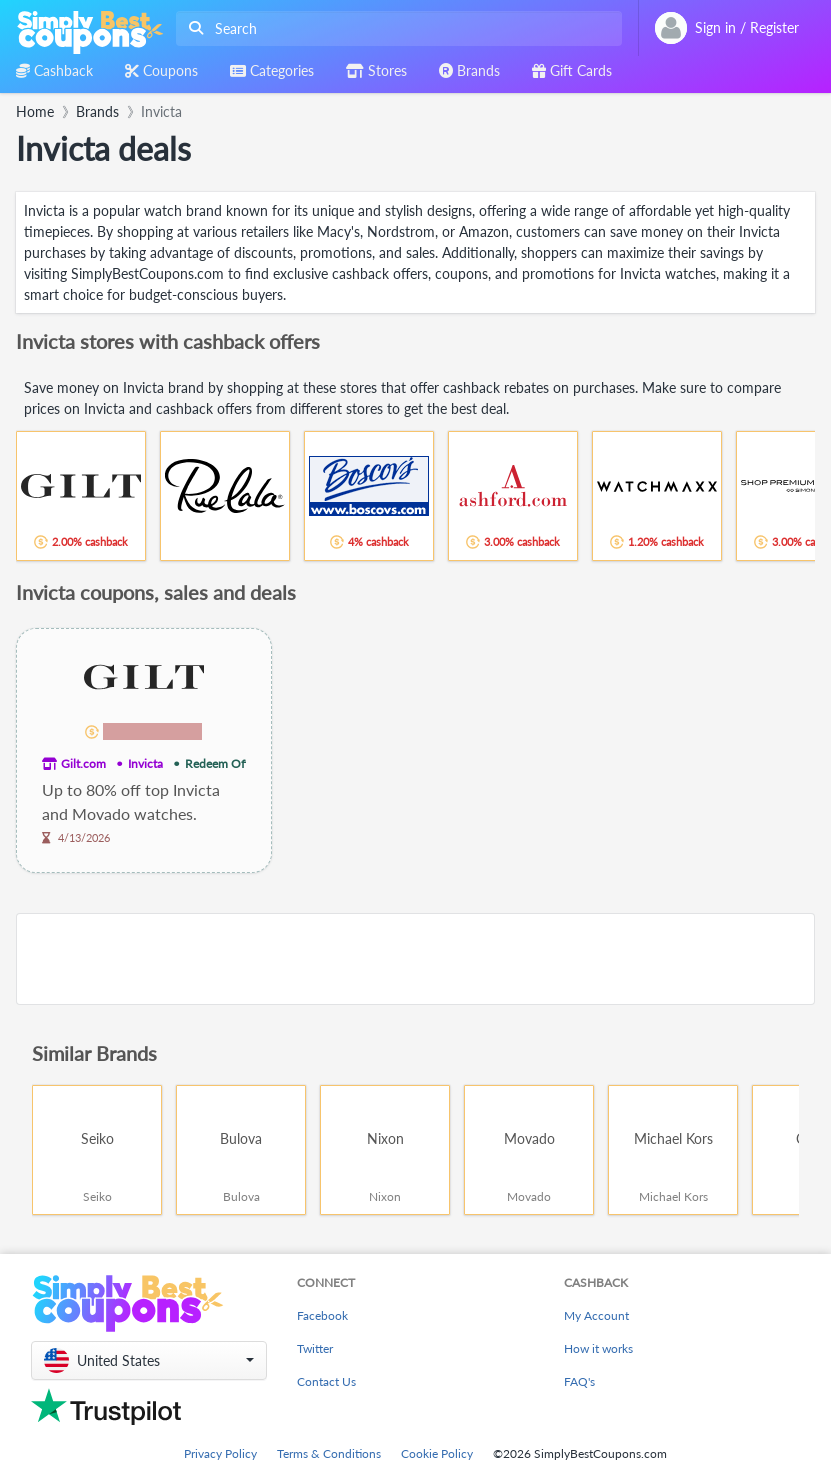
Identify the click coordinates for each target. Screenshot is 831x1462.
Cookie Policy (437, 1453)
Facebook (322, 1315)
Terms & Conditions (329, 1453)
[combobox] (395, 28)
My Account (596, 1315)
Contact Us (326, 1381)
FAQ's (579, 1381)
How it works (598, 1348)
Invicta (145, 763)
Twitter (315, 1348)
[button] (149, 1360)
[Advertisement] (415, 959)
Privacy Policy (220, 1453)
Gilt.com (83, 763)
